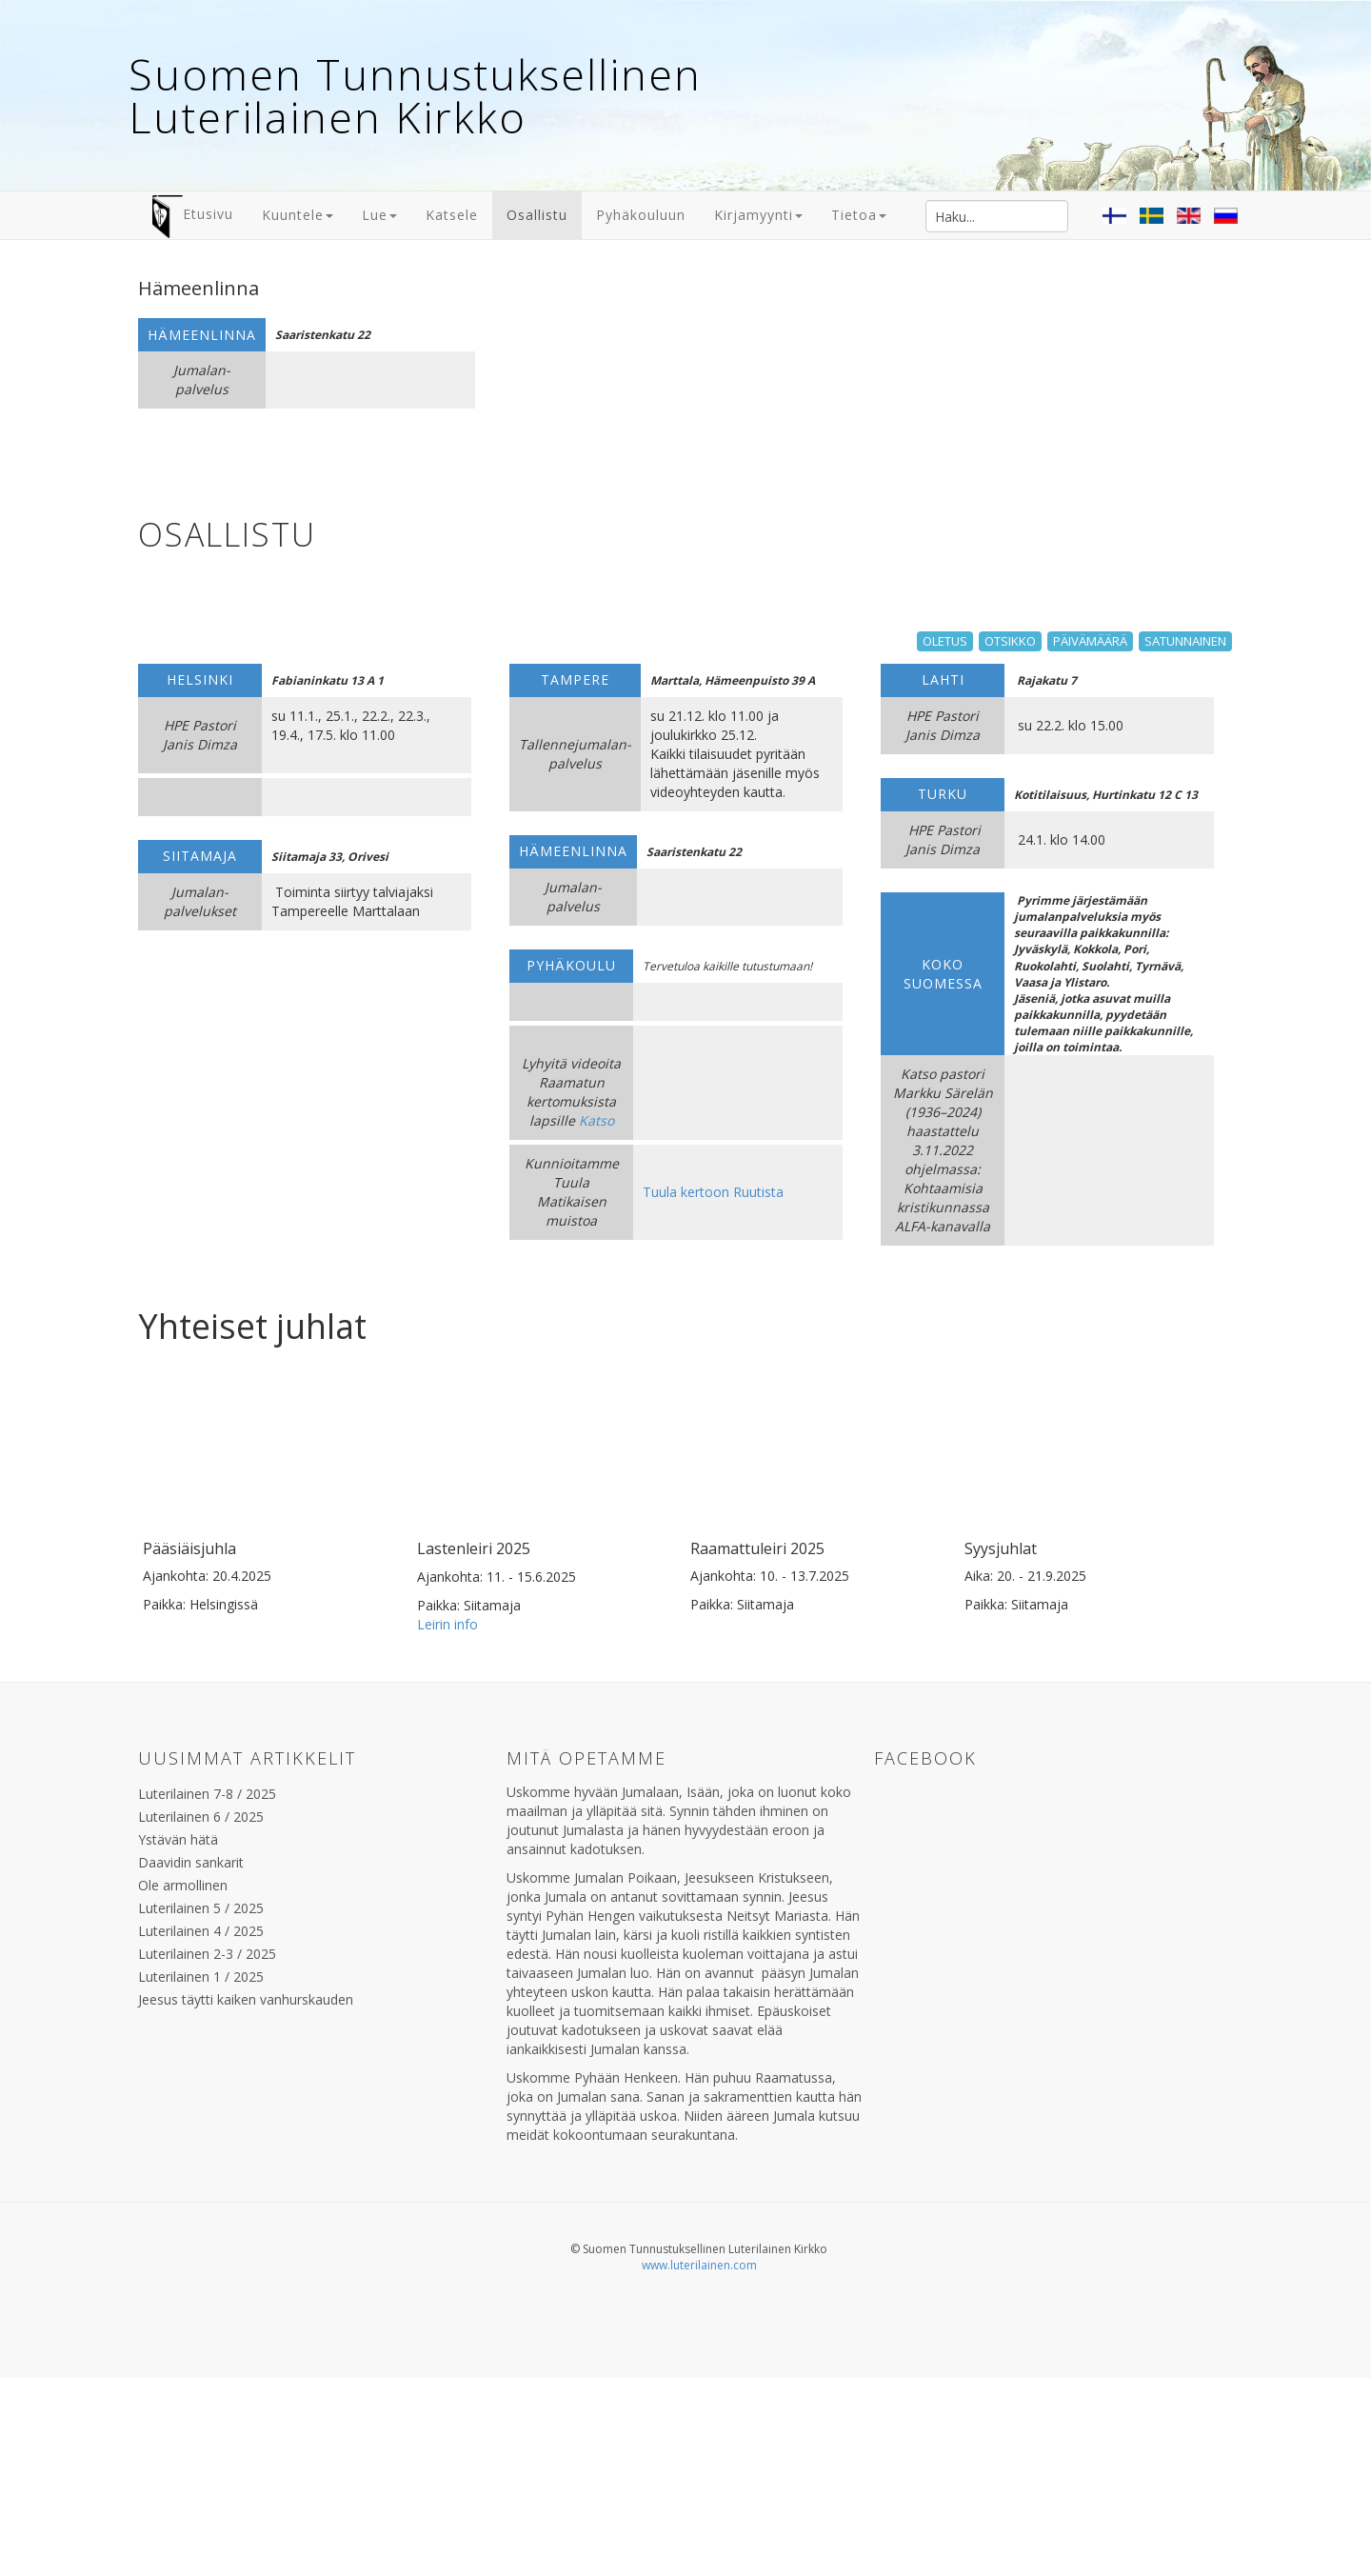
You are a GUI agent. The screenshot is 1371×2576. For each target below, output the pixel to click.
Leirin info (447, 1733)
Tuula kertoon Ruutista (713, 1192)
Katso (596, 1120)
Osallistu (537, 215)
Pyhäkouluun (641, 215)
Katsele (452, 215)
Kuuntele (297, 215)
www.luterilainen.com (699, 2374)
